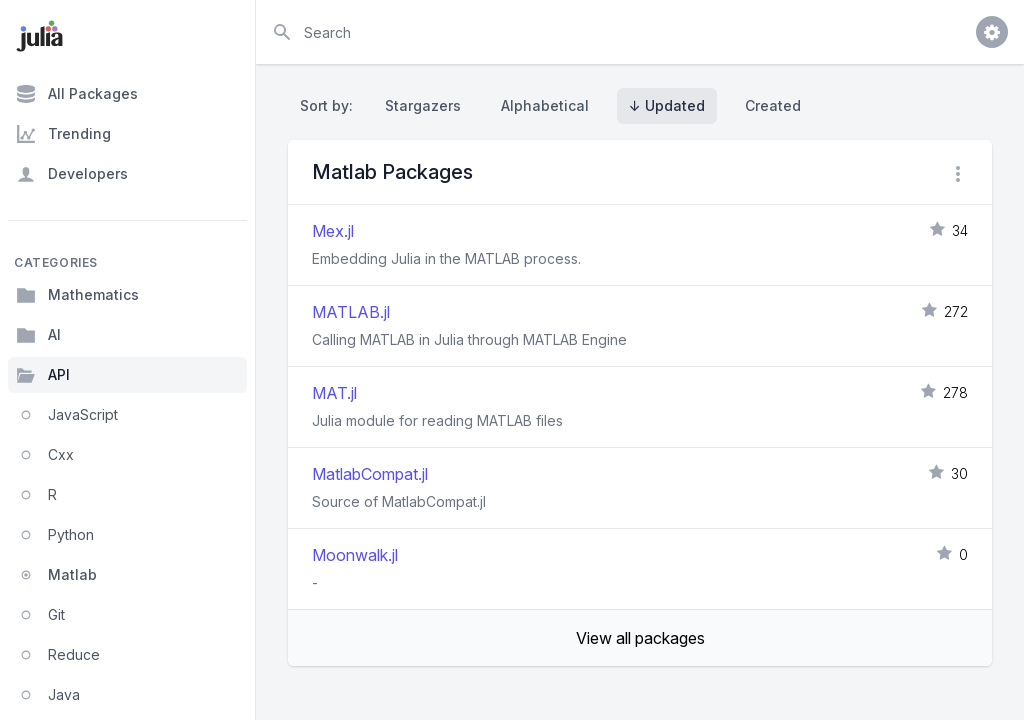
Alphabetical (545, 105)
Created (773, 105)
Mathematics (77, 295)
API (43, 375)
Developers (72, 174)
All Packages (77, 94)
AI (38, 335)
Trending (63, 134)
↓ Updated (667, 105)
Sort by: (330, 105)
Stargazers (423, 105)
